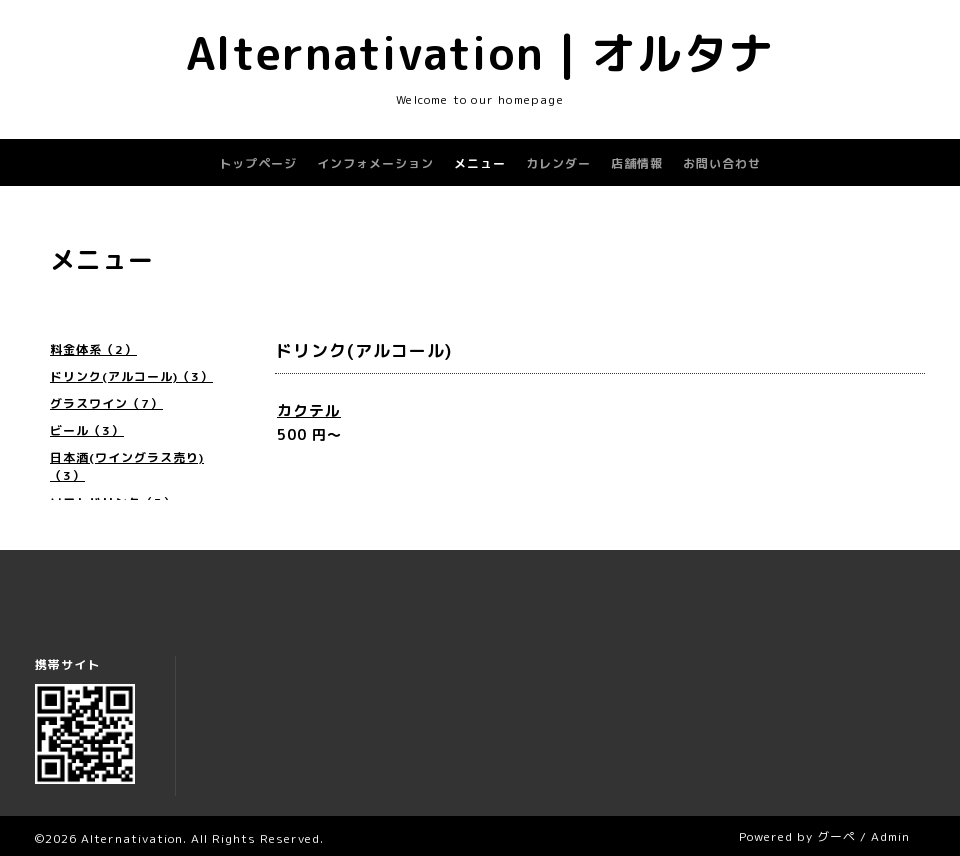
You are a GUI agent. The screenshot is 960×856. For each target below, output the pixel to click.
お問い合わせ (722, 163)
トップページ (258, 163)
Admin (890, 836)
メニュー (480, 163)
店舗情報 (637, 163)
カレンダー (558, 163)
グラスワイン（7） (106, 403)
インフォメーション (375, 163)
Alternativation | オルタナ (480, 53)
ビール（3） (87, 430)
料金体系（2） (93, 349)
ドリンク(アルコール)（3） (131, 376)
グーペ (836, 836)
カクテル (309, 410)
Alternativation (132, 838)
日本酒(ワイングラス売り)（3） (127, 466)
